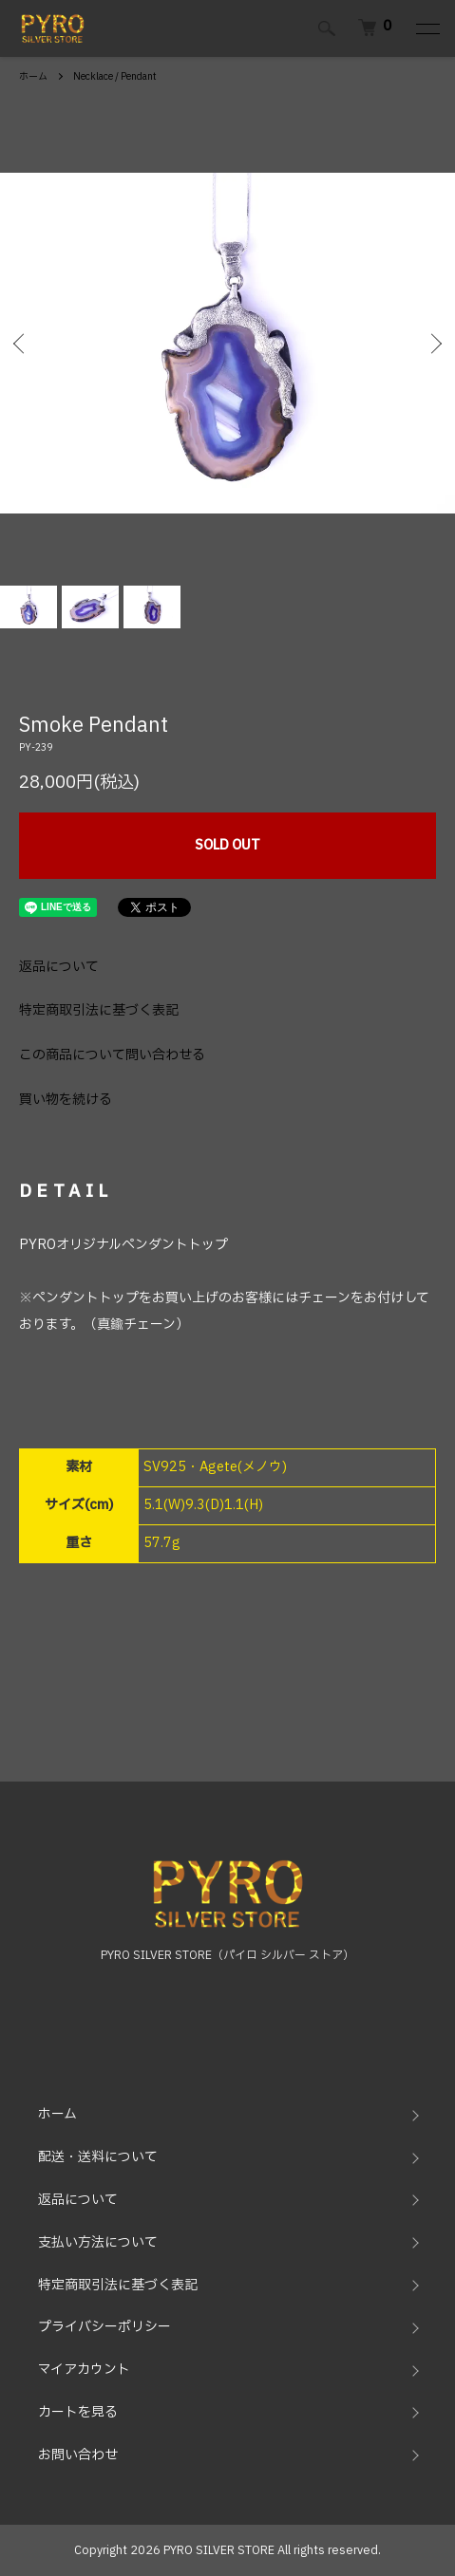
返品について (59, 967)
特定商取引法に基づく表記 (99, 1010)
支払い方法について (98, 2242)
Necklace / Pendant (115, 76)
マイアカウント (84, 2370)
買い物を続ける (65, 1100)
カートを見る (78, 2412)
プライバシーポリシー (104, 2327)
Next (433, 343)
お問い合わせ (78, 2455)
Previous (21, 343)
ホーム (33, 76)
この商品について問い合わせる (112, 1055)
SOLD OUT (227, 845)
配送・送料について (98, 2157)
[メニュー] (426, 28)
